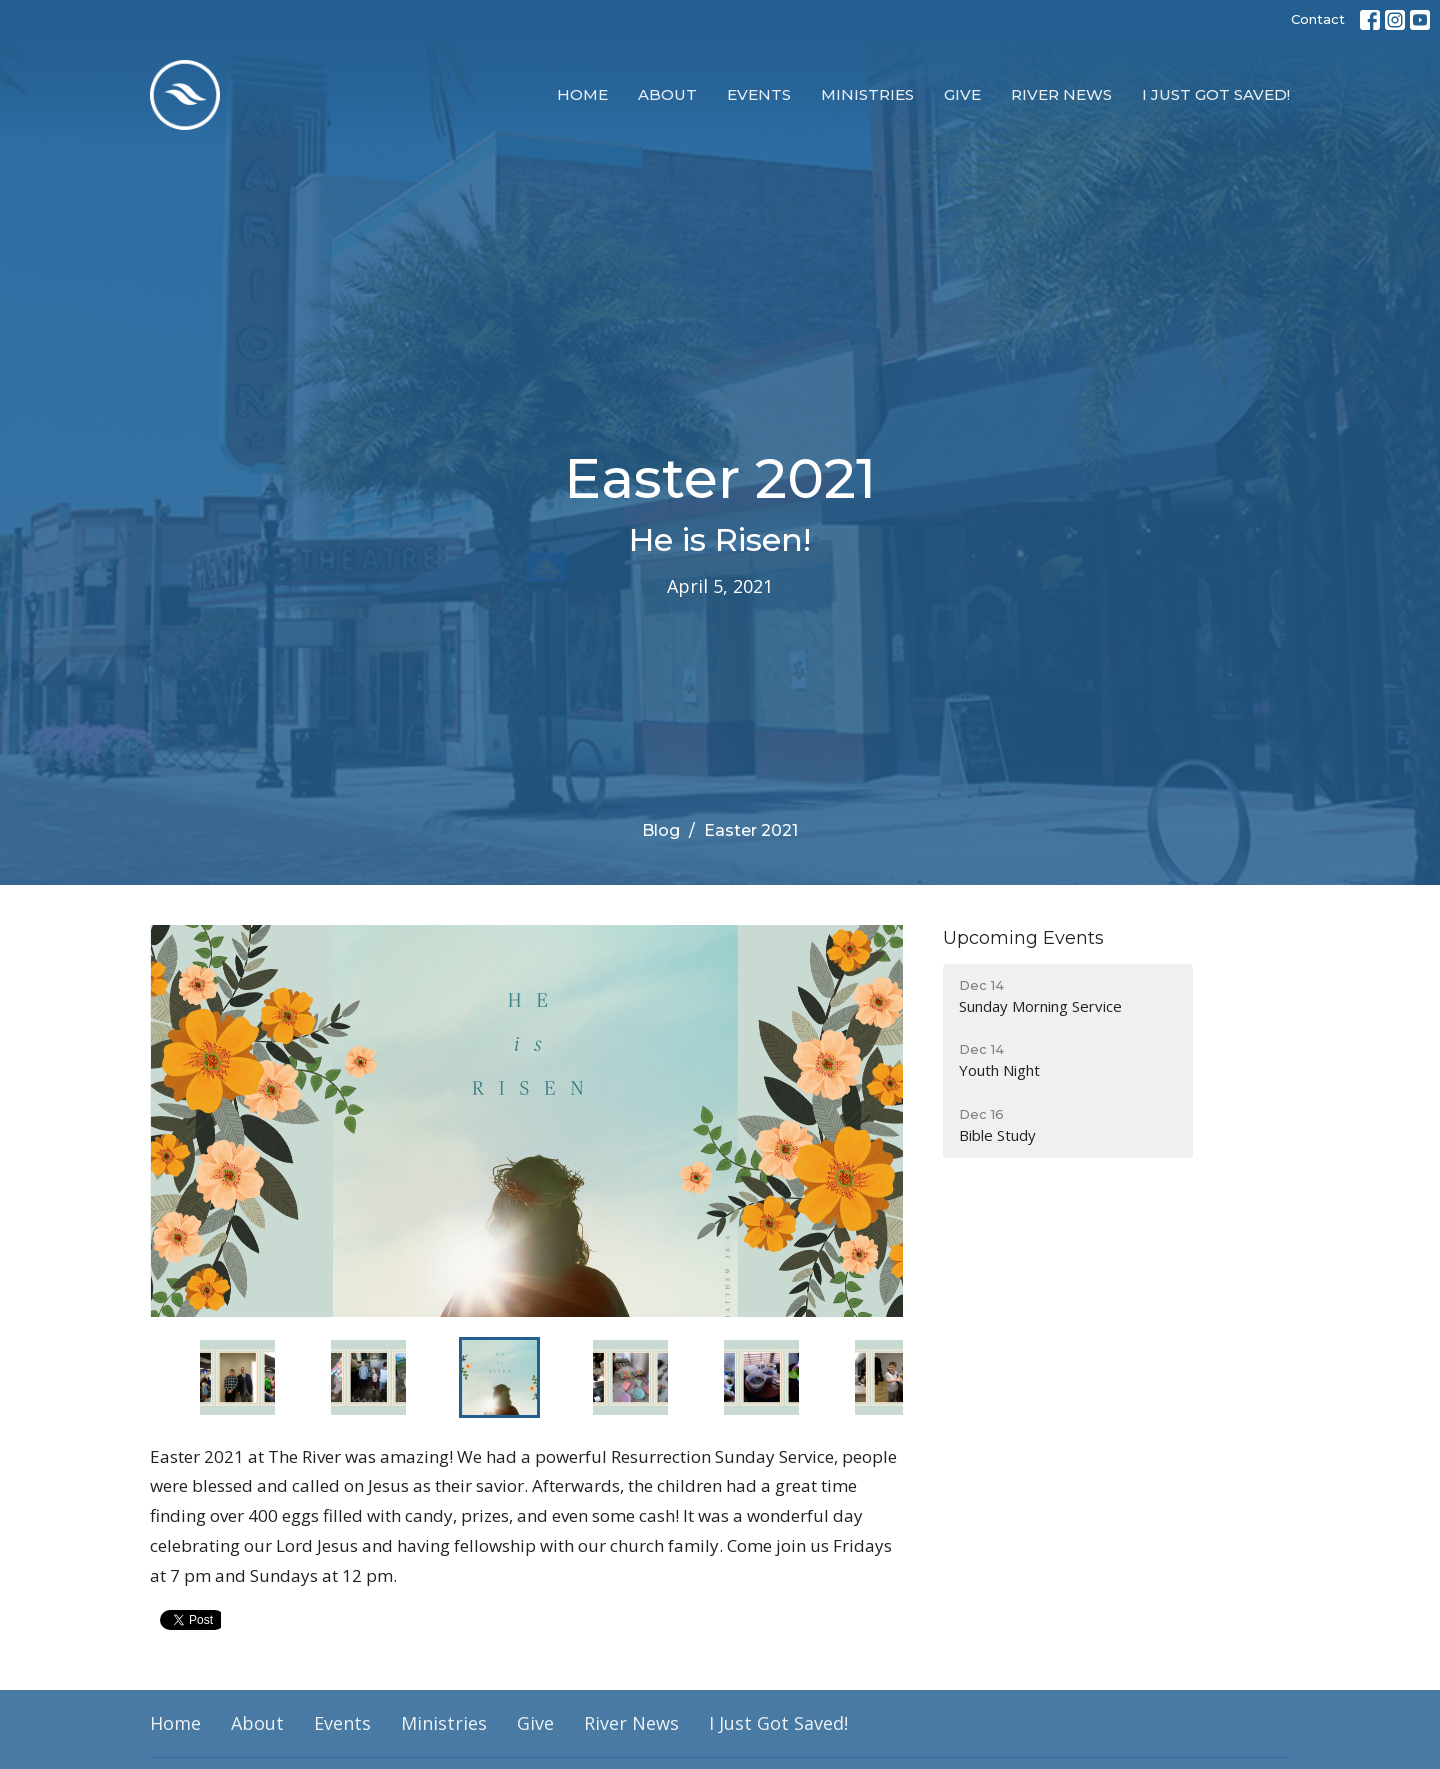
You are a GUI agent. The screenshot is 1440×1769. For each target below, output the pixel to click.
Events (759, 94)
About (667, 94)
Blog (661, 830)
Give (962, 94)
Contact (1318, 19)
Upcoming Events (1023, 938)
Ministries (867, 94)
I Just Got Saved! (1216, 94)
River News (1061, 94)
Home (582, 94)
